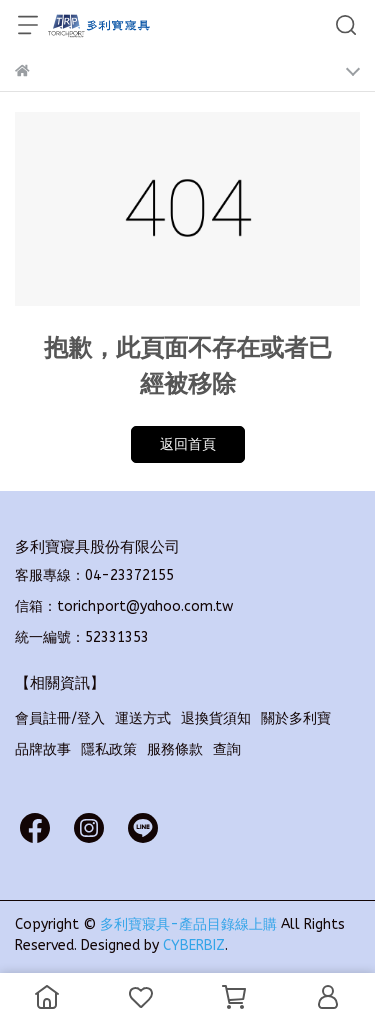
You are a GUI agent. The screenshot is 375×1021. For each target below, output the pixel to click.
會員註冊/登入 (60, 718)
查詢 (227, 749)
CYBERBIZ (194, 945)
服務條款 (175, 749)
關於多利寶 (296, 718)
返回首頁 (188, 444)
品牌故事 (43, 749)
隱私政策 (109, 749)
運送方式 (143, 718)
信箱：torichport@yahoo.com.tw (124, 606)
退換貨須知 (216, 718)
